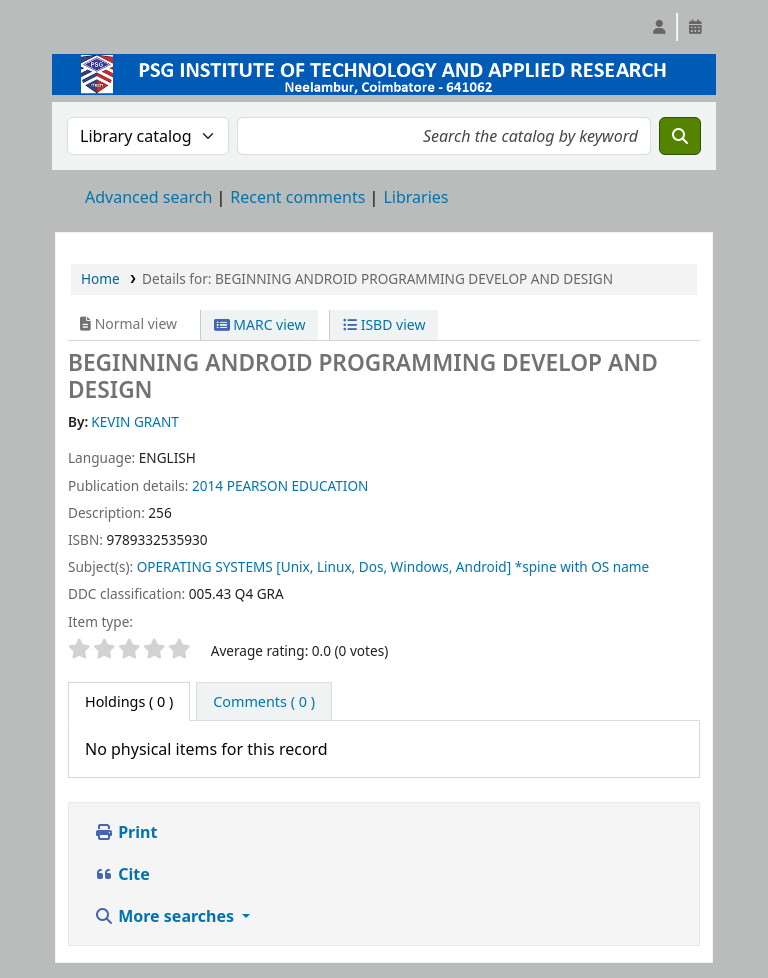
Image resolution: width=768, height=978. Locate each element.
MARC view (260, 324)
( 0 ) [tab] (129, 701)
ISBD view (384, 324)
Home (100, 278)
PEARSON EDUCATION (298, 485)
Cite (122, 874)
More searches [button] (166, 916)
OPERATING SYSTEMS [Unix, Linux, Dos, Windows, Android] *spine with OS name (393, 566)
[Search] (680, 136)
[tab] (264, 702)
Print (125, 832)
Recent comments (297, 197)
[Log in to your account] (659, 27)
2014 (207, 485)
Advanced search (148, 197)
